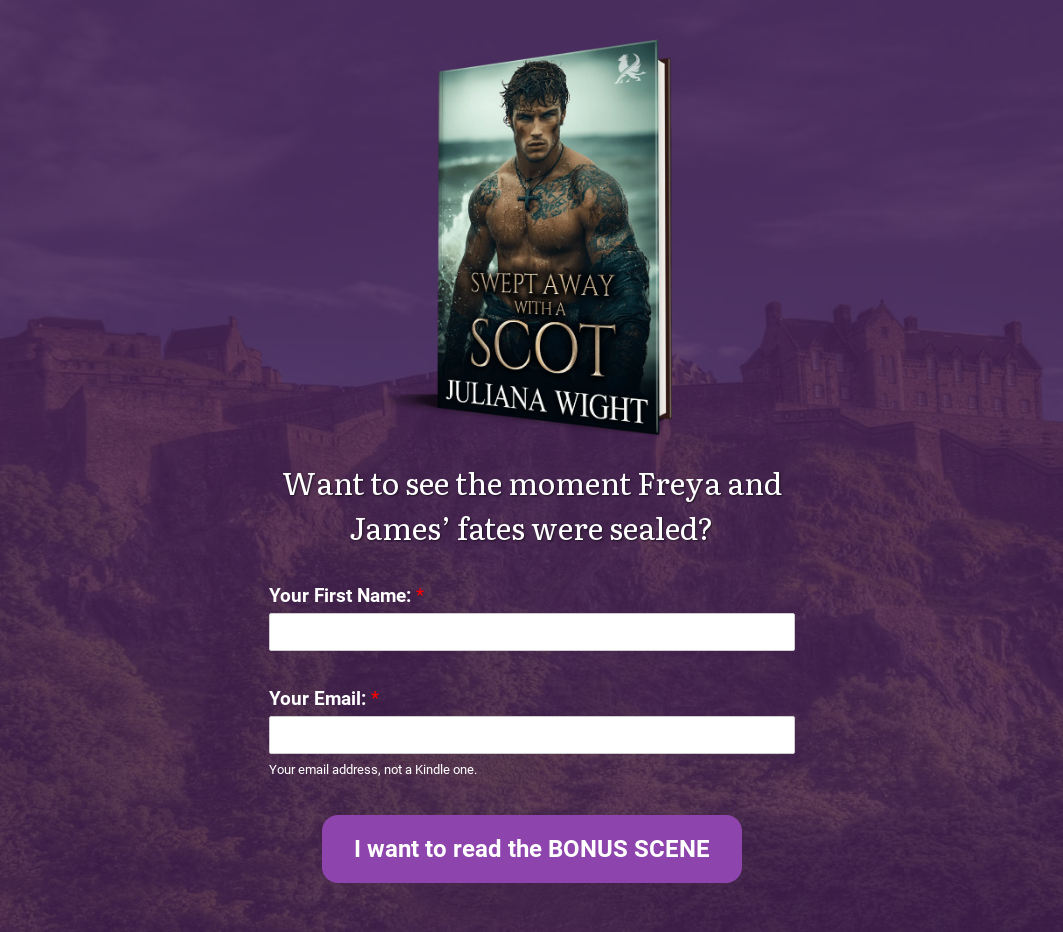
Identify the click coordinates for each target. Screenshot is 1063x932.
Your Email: (324, 698)
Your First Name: (346, 595)
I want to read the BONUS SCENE (532, 849)
